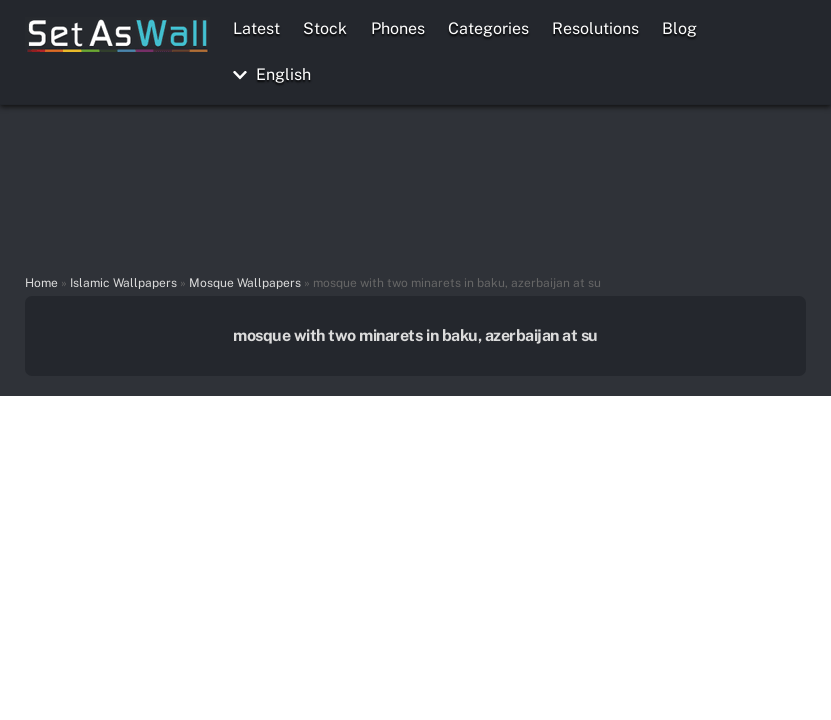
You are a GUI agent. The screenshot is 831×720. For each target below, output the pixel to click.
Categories (488, 28)
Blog (679, 28)
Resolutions (595, 28)
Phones (398, 28)
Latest (256, 28)
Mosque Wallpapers (245, 283)
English (272, 74)
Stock (325, 28)
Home (41, 283)
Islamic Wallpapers (123, 283)
